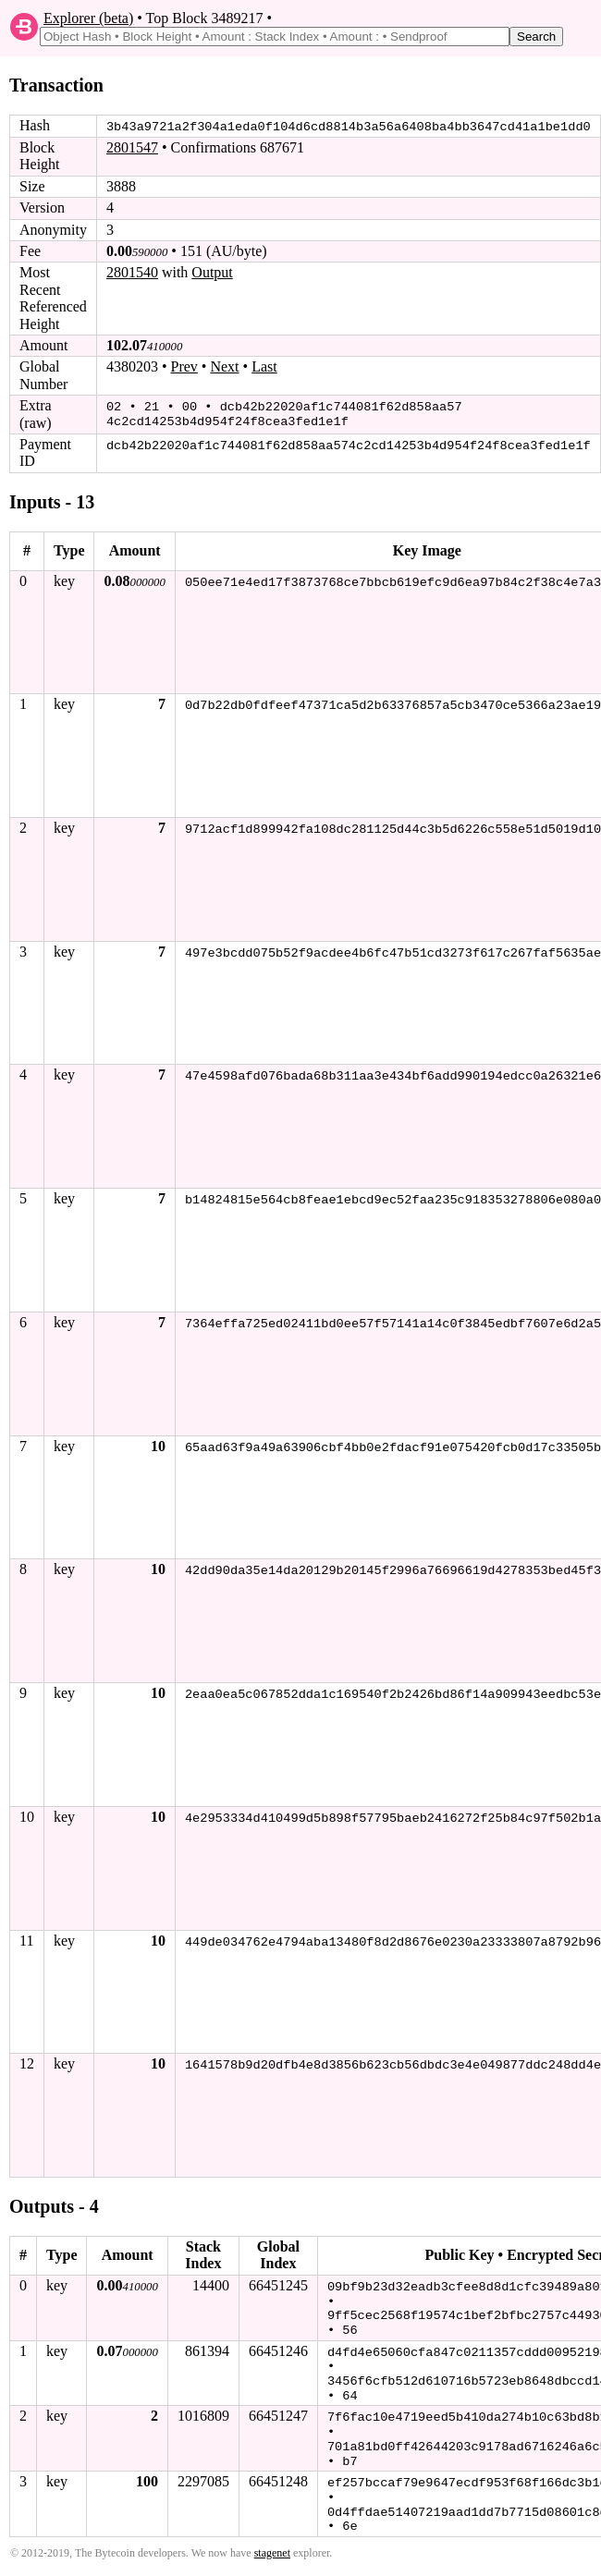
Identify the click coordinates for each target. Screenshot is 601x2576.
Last (264, 366)
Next (224, 366)
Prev (184, 366)
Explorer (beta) (88, 18)
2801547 (132, 147)
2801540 (132, 272)
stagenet (272, 2545)
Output (211, 272)
